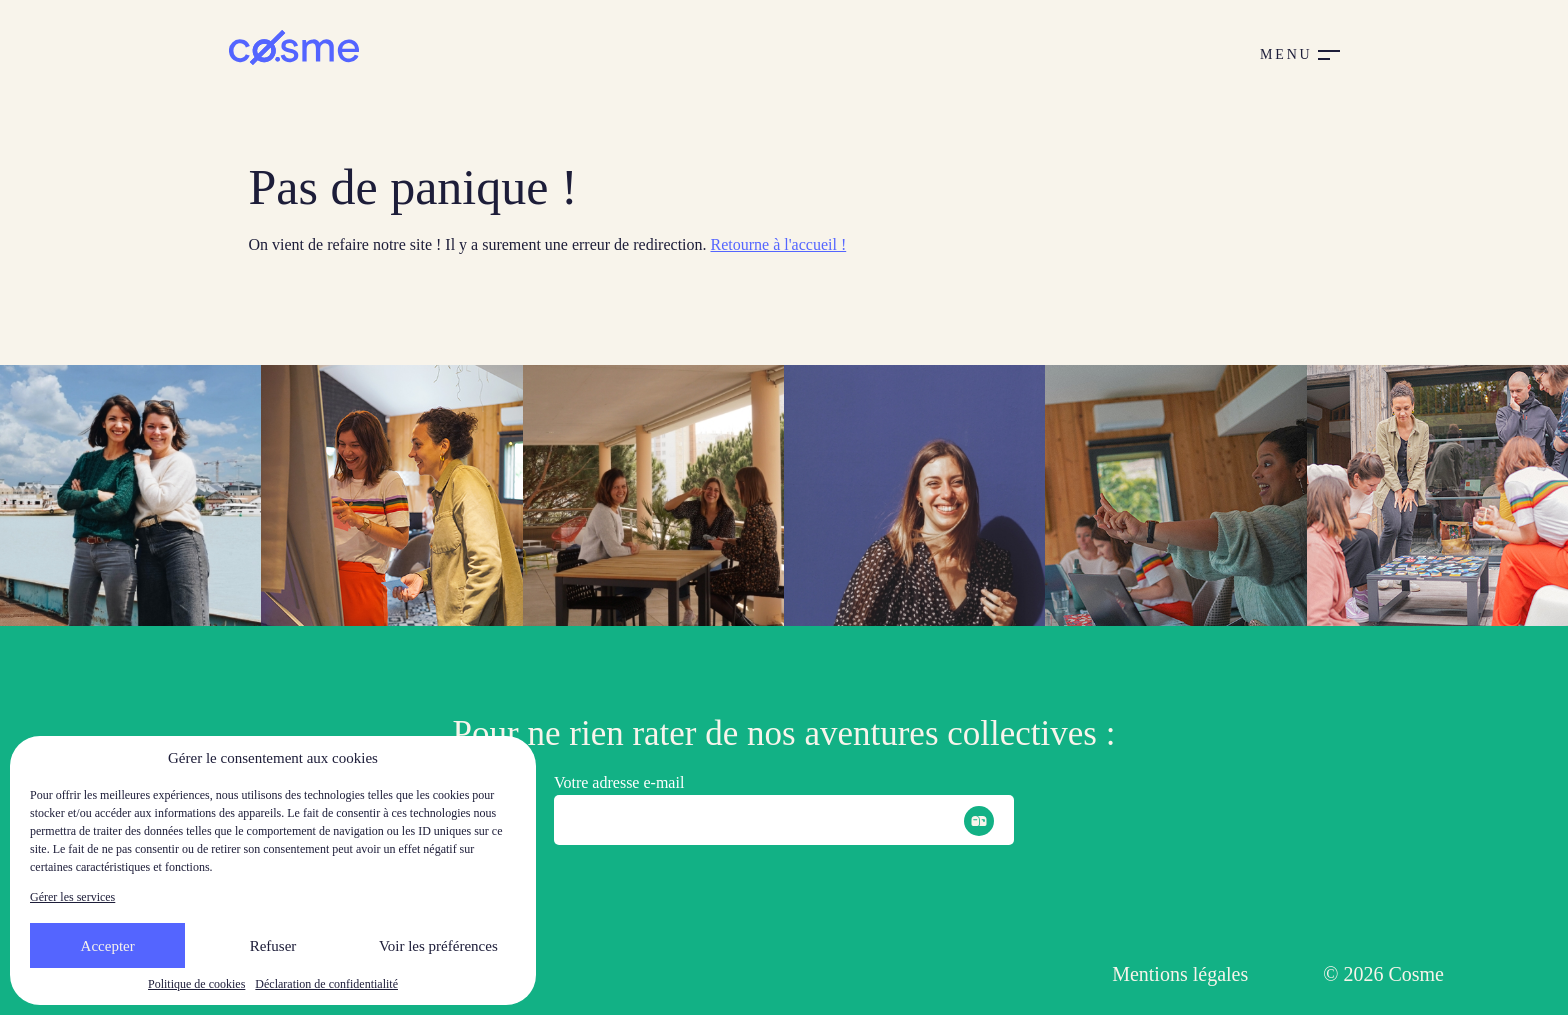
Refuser (273, 946)
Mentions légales (1180, 974)
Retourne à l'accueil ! (779, 244)
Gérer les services (72, 897)
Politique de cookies (196, 984)
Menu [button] (1286, 54)
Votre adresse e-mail (619, 782)
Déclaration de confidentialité (326, 984)
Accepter (108, 946)
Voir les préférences (438, 946)
